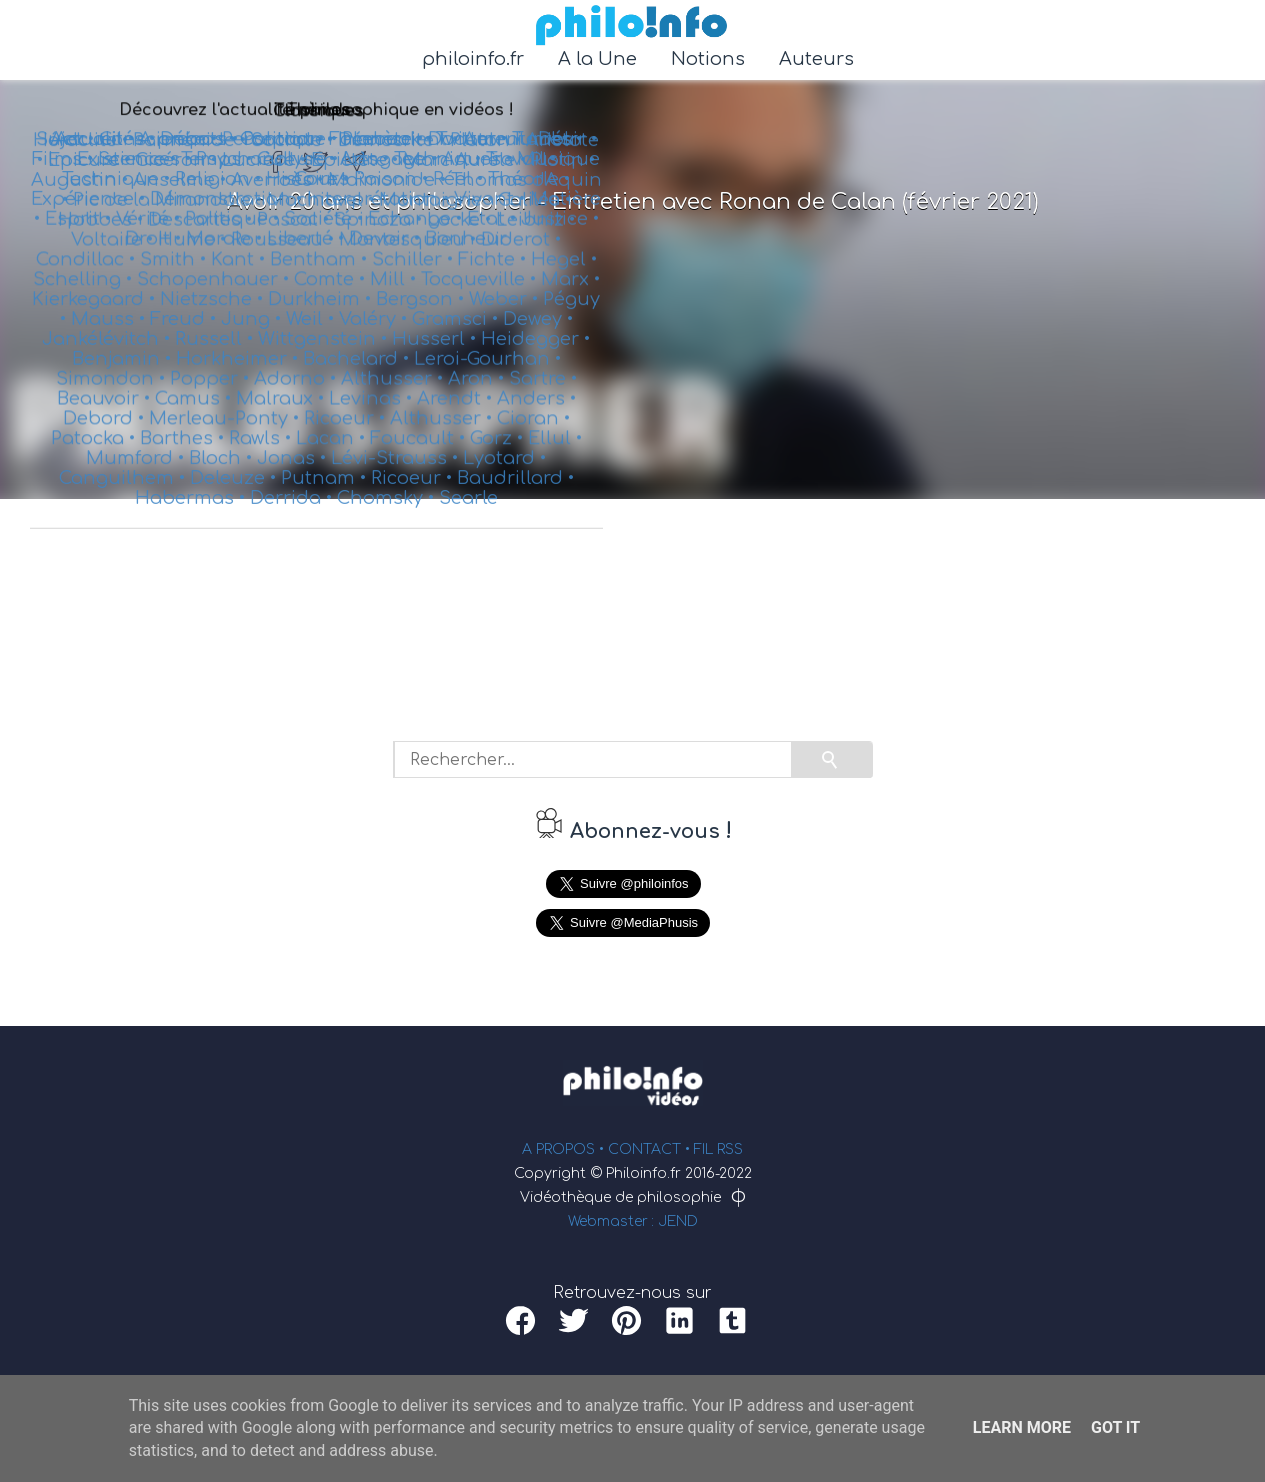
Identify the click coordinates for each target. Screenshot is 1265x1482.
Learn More (1022, 1427)
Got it (1115, 1427)
